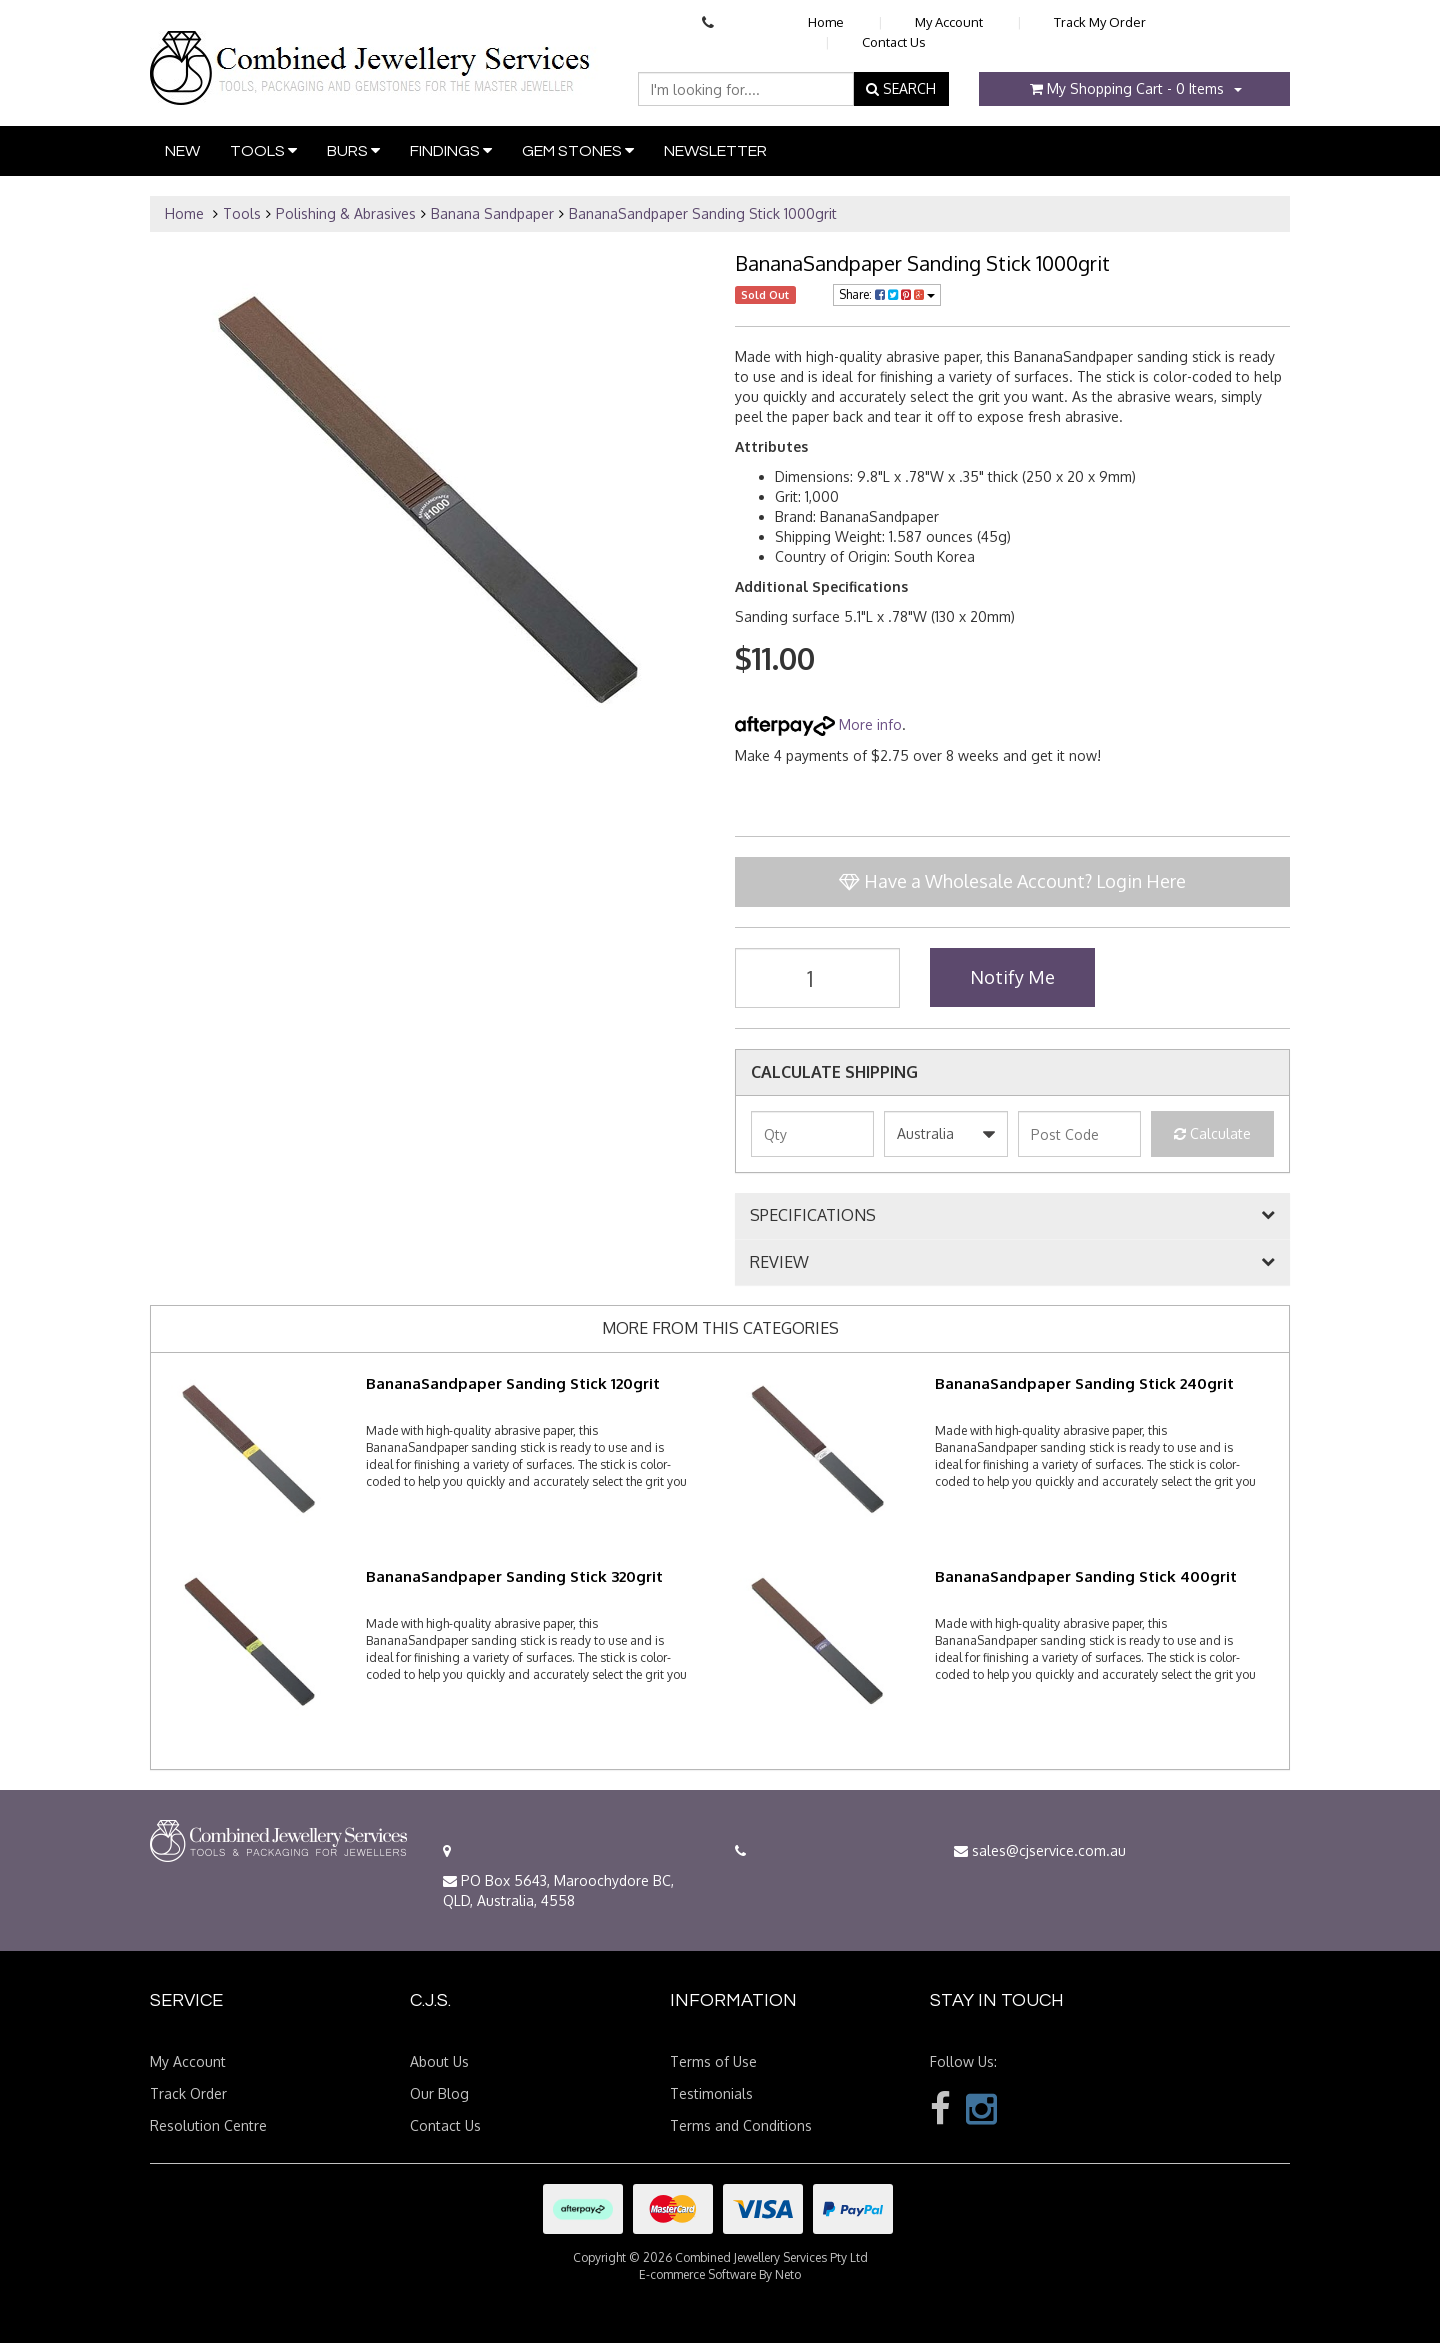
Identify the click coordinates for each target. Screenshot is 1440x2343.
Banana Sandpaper (492, 213)
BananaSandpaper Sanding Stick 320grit (514, 1576)
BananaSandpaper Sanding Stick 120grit (513, 1383)
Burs (353, 150)
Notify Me (1012, 977)
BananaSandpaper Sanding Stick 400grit (1086, 1576)
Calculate (1212, 1133)
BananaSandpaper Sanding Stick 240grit (1084, 1383)
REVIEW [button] (779, 1263)
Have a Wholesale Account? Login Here (1012, 881)
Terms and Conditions (741, 2125)
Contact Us (894, 42)
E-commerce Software (697, 2274)
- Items (1127, 88)
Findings (451, 150)
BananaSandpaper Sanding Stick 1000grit (703, 213)
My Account (949, 22)
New (182, 151)
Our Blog (439, 2093)
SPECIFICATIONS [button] (813, 1216)
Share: (887, 294)
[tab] (1012, 1216)
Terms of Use (713, 2061)
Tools (263, 150)
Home (826, 22)
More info (818, 724)
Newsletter (715, 151)
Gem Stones (578, 150)
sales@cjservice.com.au (1040, 1850)
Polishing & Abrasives (346, 213)
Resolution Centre (208, 2125)
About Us (439, 2061)
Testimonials (711, 2093)
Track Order (188, 2093)
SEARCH (901, 88)
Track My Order (1100, 22)
